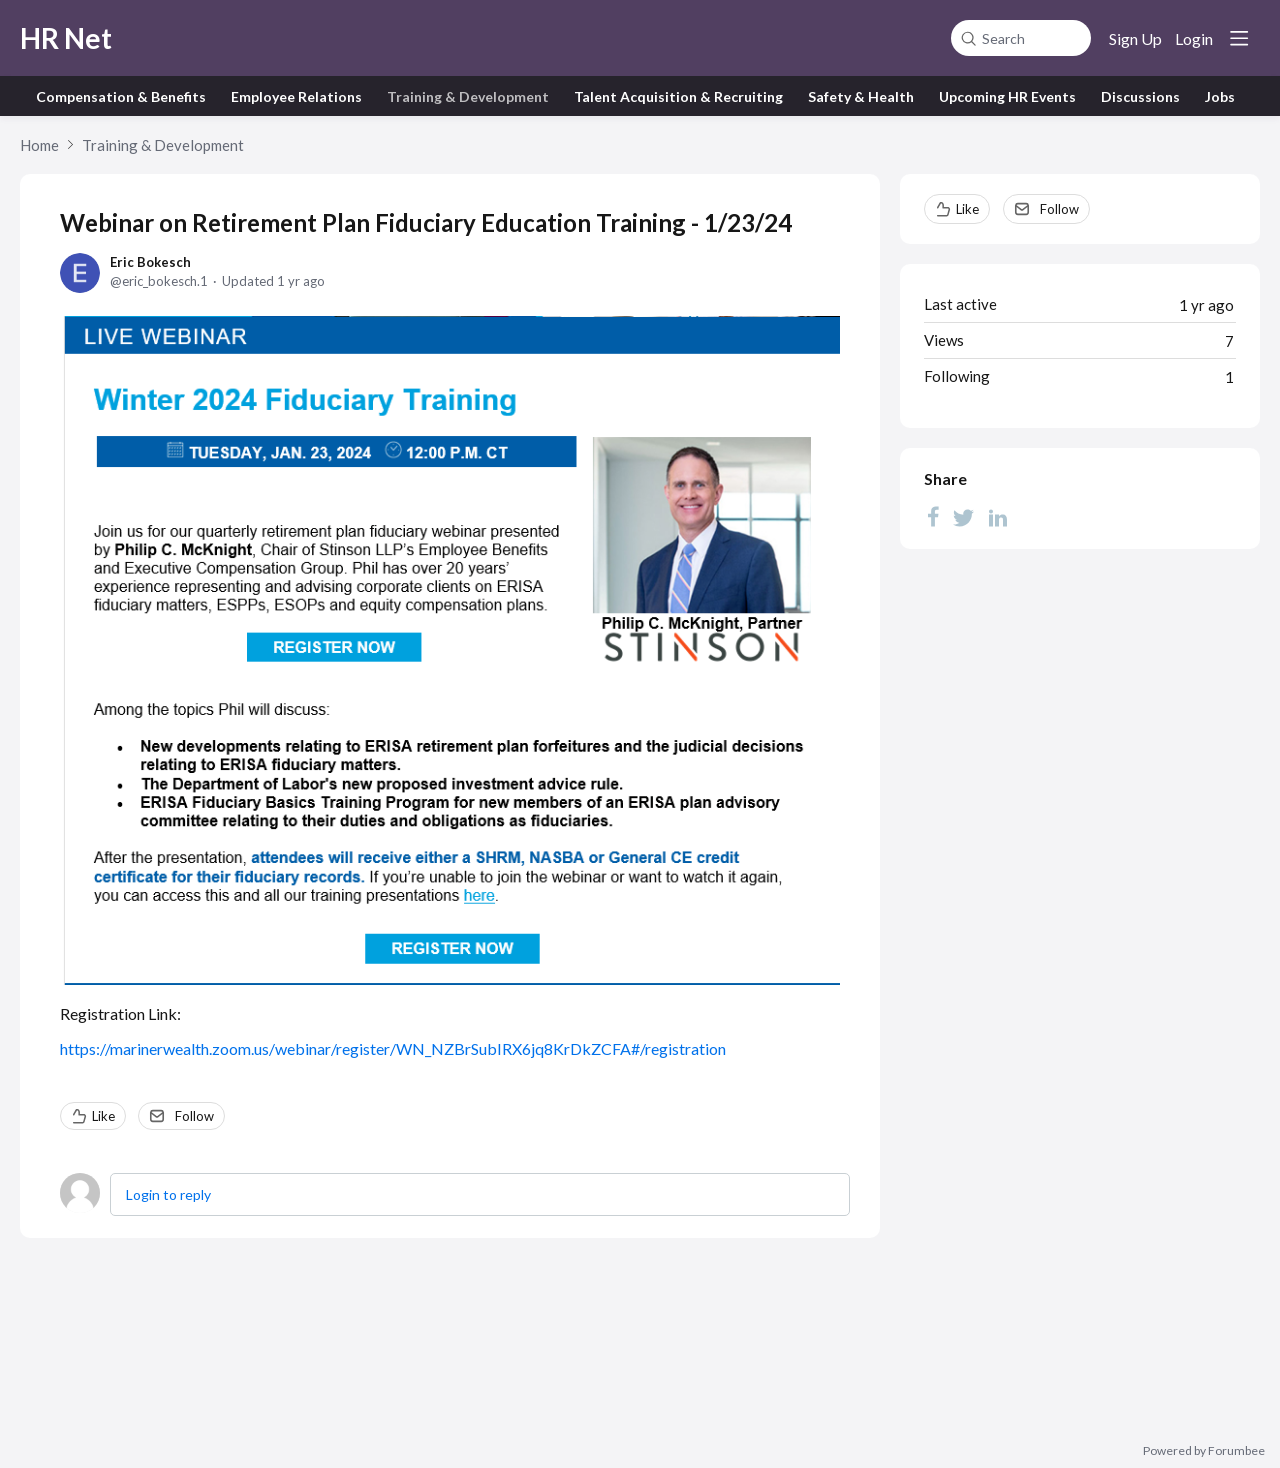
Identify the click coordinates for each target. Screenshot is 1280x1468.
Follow (194, 1116)
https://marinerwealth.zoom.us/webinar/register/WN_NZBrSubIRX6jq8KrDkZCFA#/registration (393, 1048)
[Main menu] (1239, 38)
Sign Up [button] (1135, 38)
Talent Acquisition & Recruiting (678, 96)
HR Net (66, 38)
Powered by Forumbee (1204, 1451)
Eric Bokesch (150, 262)
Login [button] (1194, 38)
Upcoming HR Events (1007, 96)
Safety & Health (861, 96)
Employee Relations (296, 96)
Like (103, 1116)
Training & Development (468, 96)
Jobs (1220, 96)
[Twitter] (964, 517)
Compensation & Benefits (121, 96)
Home (39, 145)
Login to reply (168, 1194)
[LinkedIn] (998, 517)
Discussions (1140, 96)
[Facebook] (933, 517)
